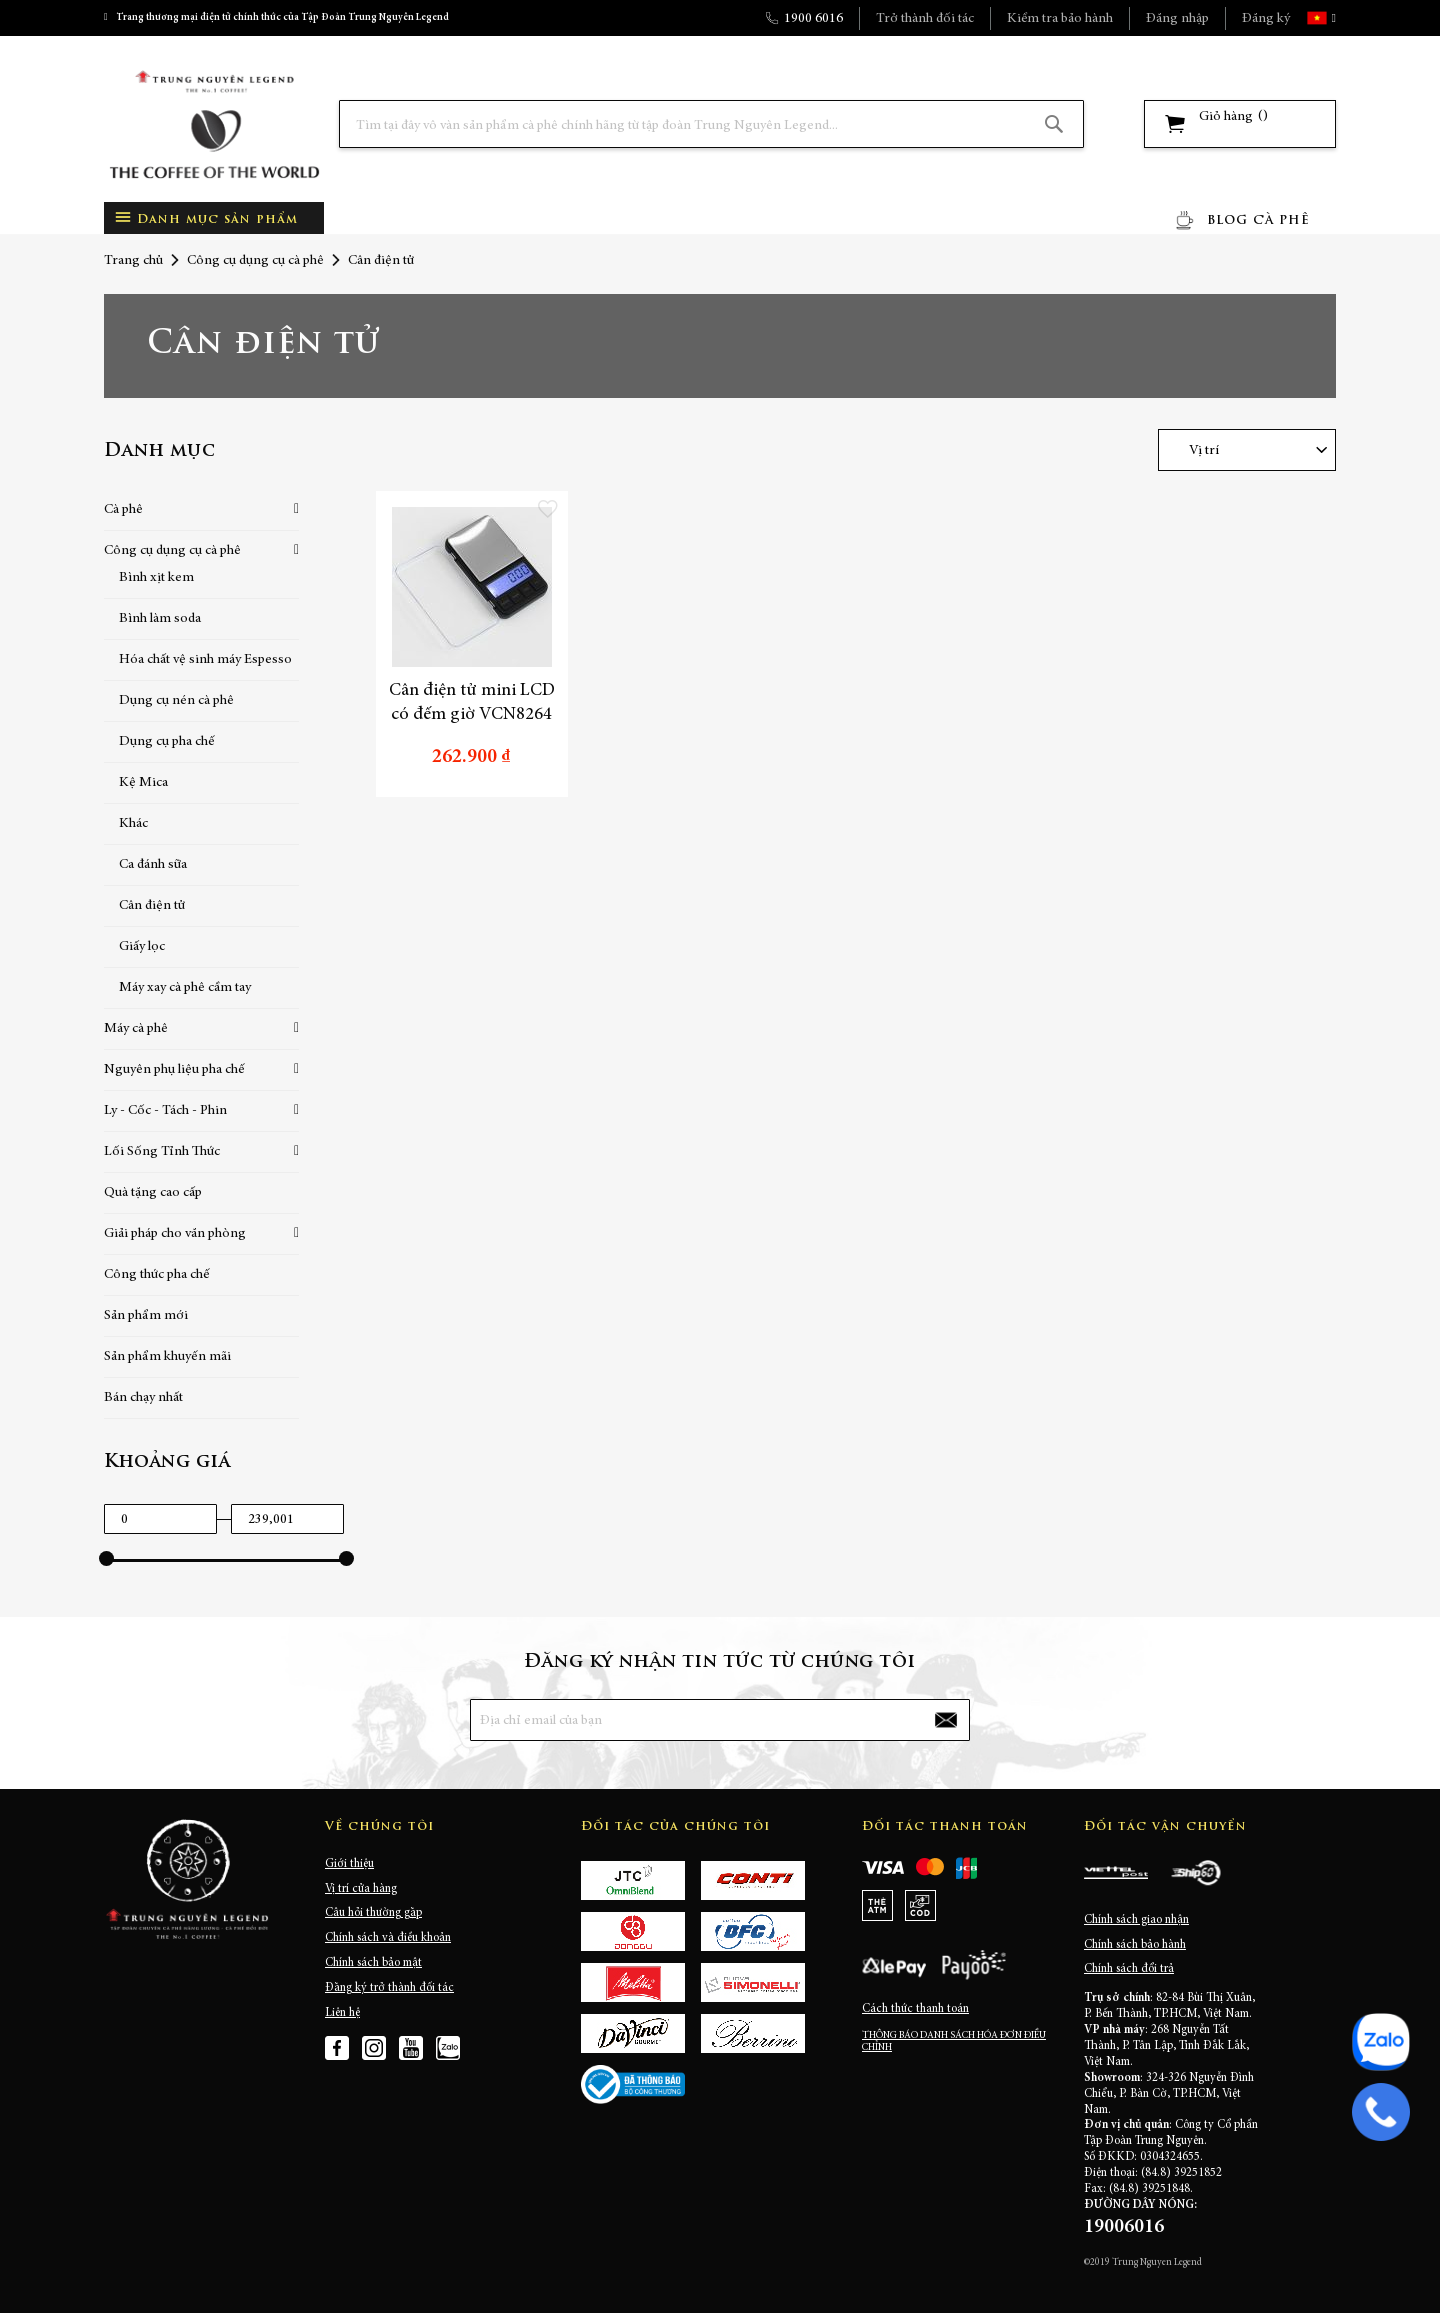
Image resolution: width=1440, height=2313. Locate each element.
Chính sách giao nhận (1136, 1920)
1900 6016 (813, 19)
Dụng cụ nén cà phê (176, 701)
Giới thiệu (349, 1864)
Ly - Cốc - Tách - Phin (165, 1111)
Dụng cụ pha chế (167, 742)
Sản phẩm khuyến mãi (167, 1357)
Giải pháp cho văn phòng (175, 1234)
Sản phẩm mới (146, 1316)
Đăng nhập (1177, 19)
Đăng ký (1266, 19)
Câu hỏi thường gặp (373, 1913)
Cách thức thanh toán (915, 2009)
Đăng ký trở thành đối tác (389, 1988)
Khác (133, 824)
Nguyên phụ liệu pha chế (174, 1070)
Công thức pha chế (157, 1275)
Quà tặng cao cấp (153, 1193)
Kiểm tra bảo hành (1060, 19)
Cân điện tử (152, 906)
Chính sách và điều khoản (388, 1938)
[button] (1332, 18)
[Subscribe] (946, 1720)
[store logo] (214, 124)
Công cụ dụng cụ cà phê (255, 261)
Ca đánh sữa (153, 865)
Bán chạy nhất (143, 1398)
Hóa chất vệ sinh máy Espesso (205, 660)
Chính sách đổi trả (1129, 1969)
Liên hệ (342, 2013)
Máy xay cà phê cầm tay (185, 988)
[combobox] (711, 124)
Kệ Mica (143, 783)
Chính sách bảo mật (373, 1963)
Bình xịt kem (156, 578)
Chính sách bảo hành (1135, 1945)
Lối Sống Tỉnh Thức (162, 1152)
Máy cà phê (136, 1029)
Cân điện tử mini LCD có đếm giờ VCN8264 (472, 703)
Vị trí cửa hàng (361, 1889)
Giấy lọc (142, 947)
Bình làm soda (160, 619)
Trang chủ (133, 261)
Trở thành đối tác (925, 19)
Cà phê (123, 510)
